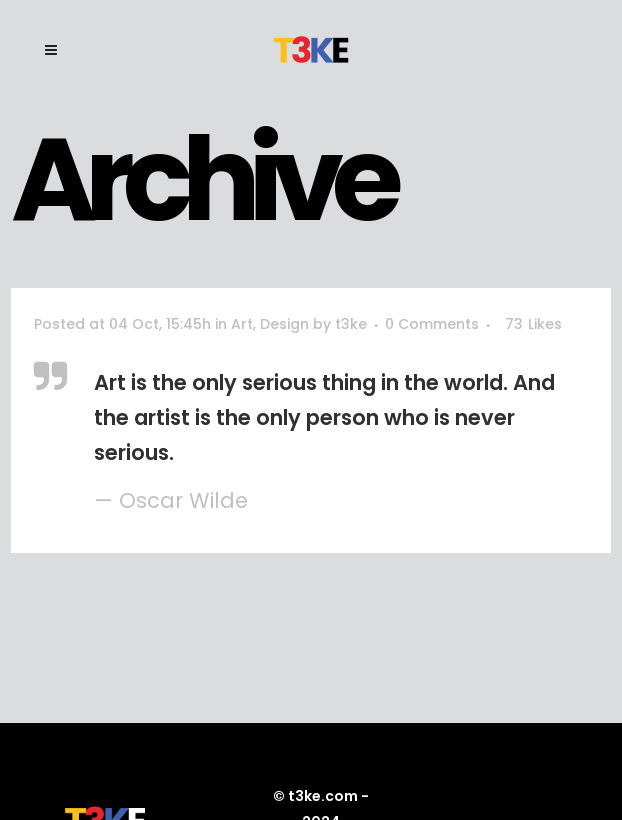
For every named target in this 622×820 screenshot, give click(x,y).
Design (284, 324)
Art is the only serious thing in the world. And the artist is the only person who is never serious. (324, 417)
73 (533, 324)
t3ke (351, 324)
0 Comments (432, 324)
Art (242, 324)
